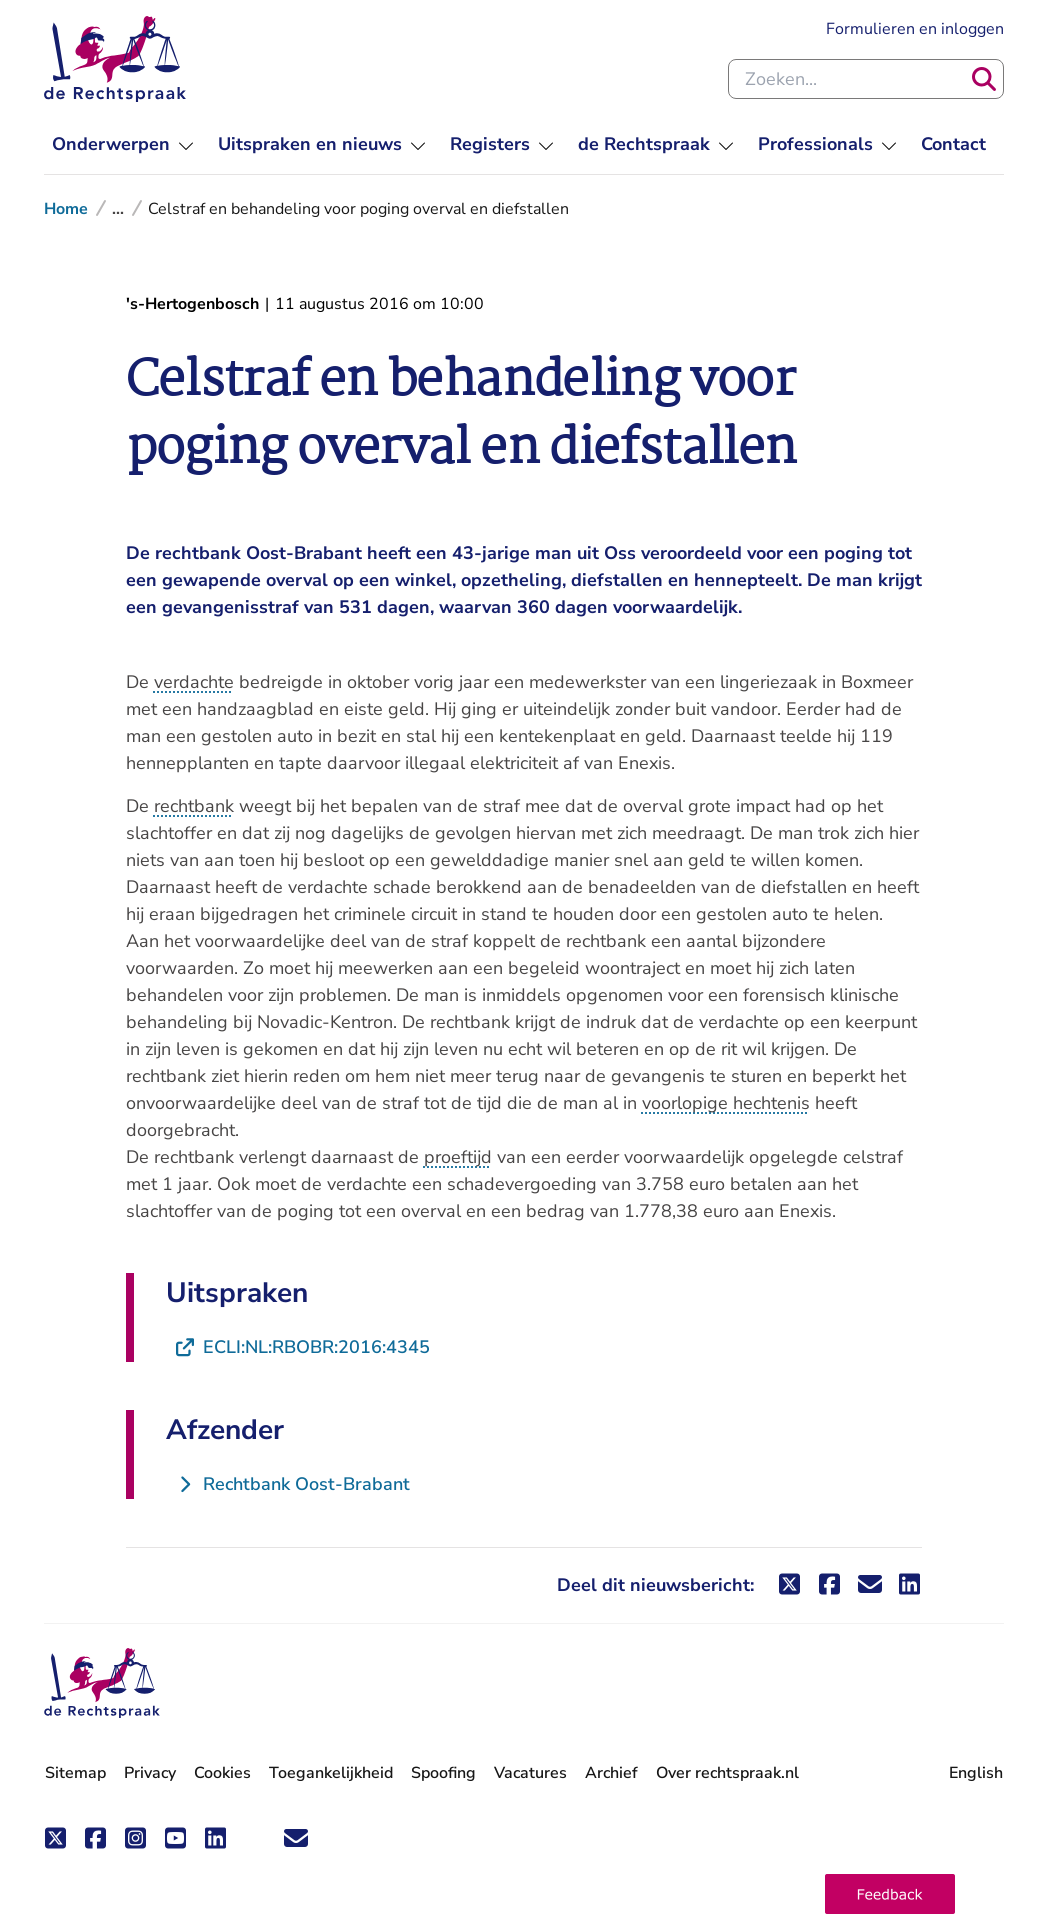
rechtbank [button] (194, 806)
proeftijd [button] (458, 1157)
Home (66, 209)
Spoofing (443, 1773)
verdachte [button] (194, 682)
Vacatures (530, 1773)
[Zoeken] (984, 79)
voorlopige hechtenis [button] (726, 1103)
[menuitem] (123, 144)
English (976, 1773)
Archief (611, 1773)
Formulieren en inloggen (915, 29)
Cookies (222, 1773)
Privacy (150, 1773)
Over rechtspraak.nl (727, 1773)
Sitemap (75, 1773)
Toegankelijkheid (331, 1773)
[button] (890, 1894)
